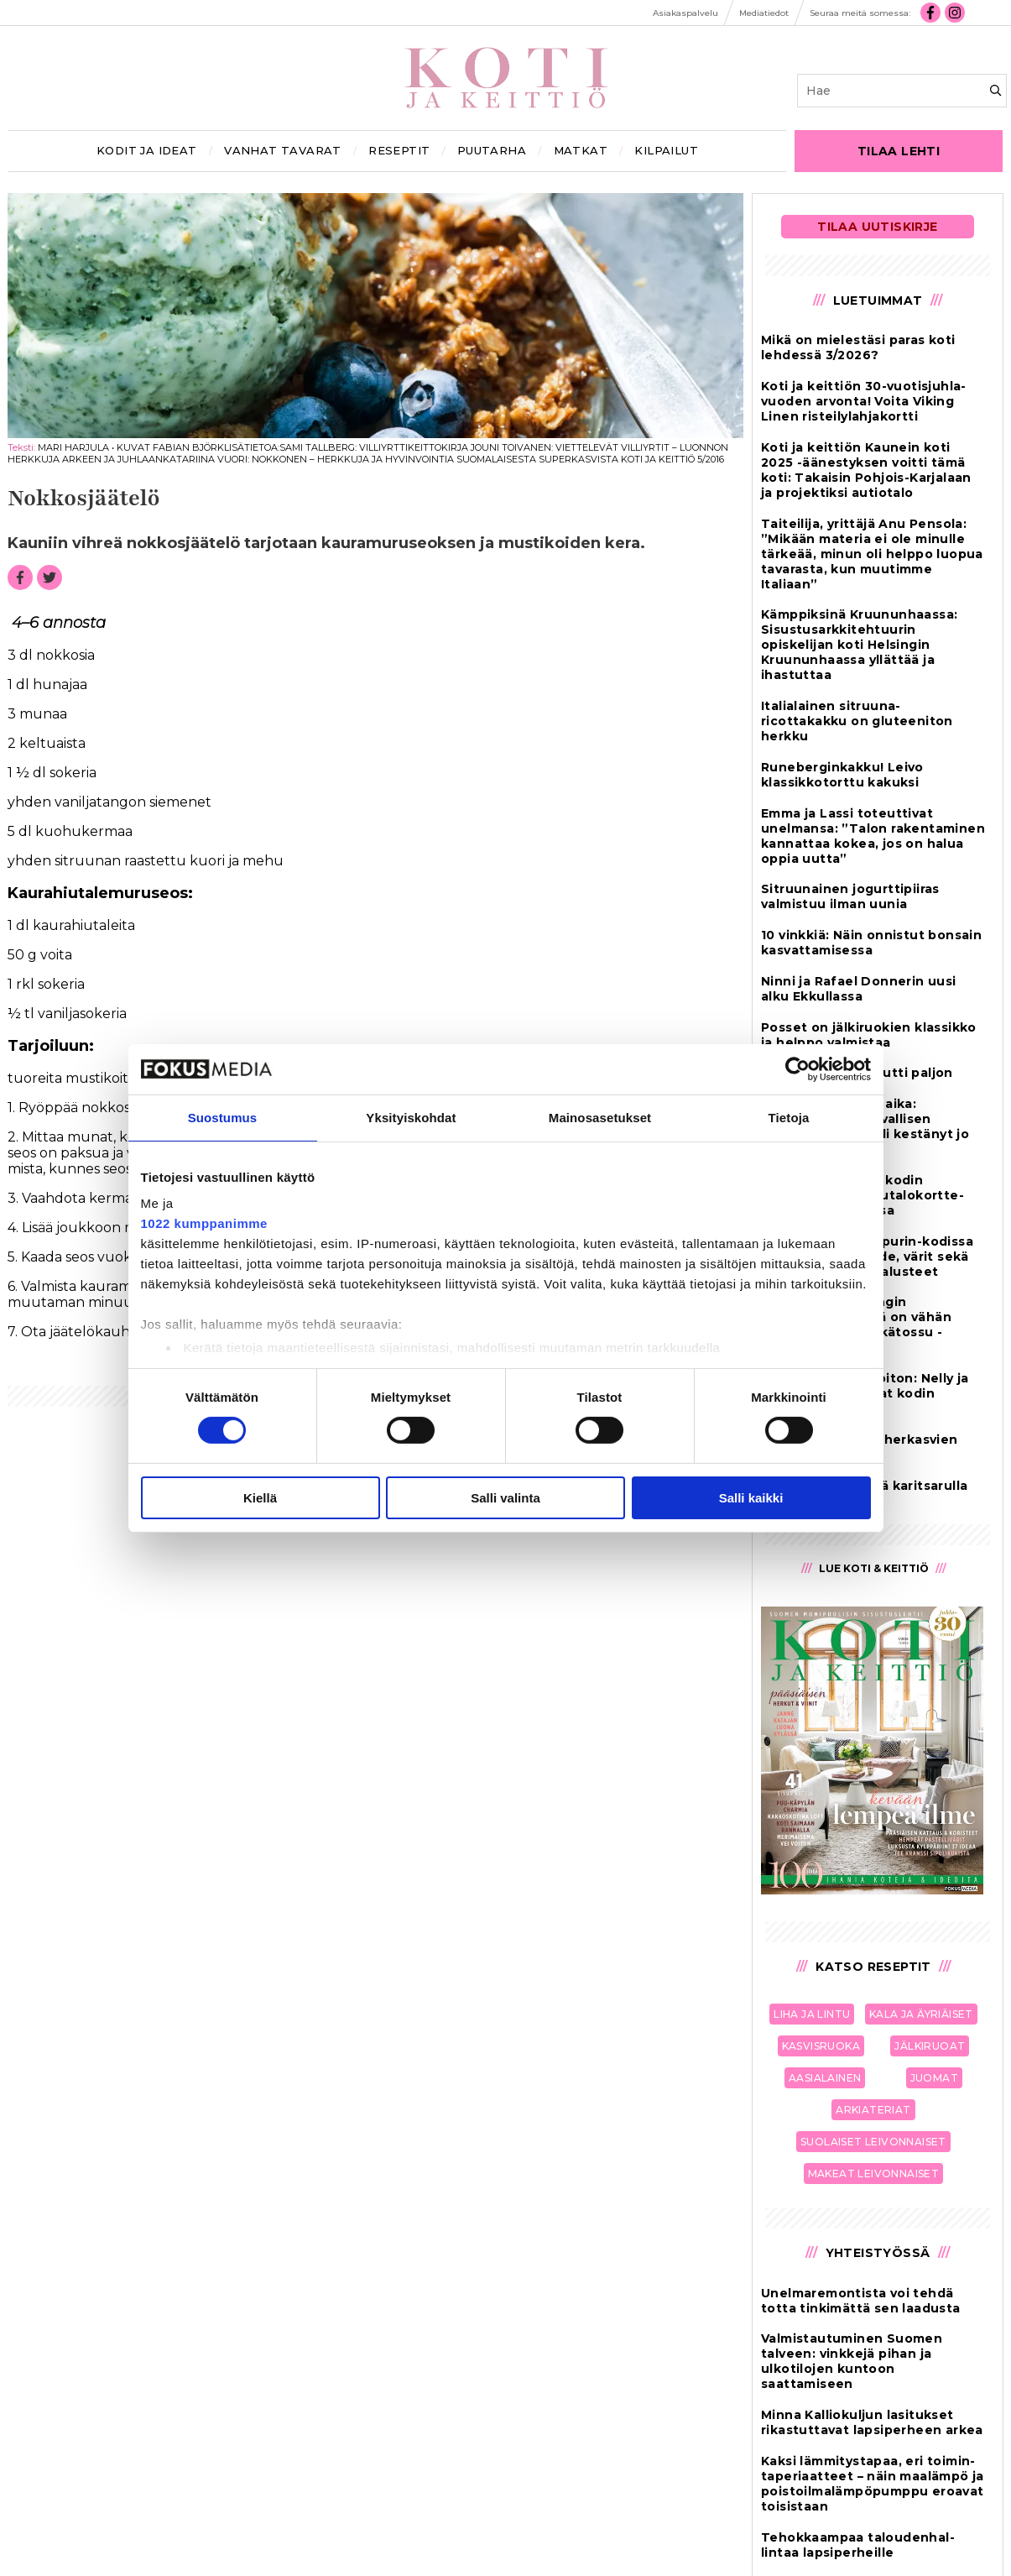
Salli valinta (505, 1498)
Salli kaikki (751, 1498)
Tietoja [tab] (789, 1117)
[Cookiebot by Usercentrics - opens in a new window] (797, 1068)
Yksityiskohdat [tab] (411, 1117)
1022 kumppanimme (204, 1223)
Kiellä (260, 1498)
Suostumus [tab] (223, 1117)
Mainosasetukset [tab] (600, 1117)
